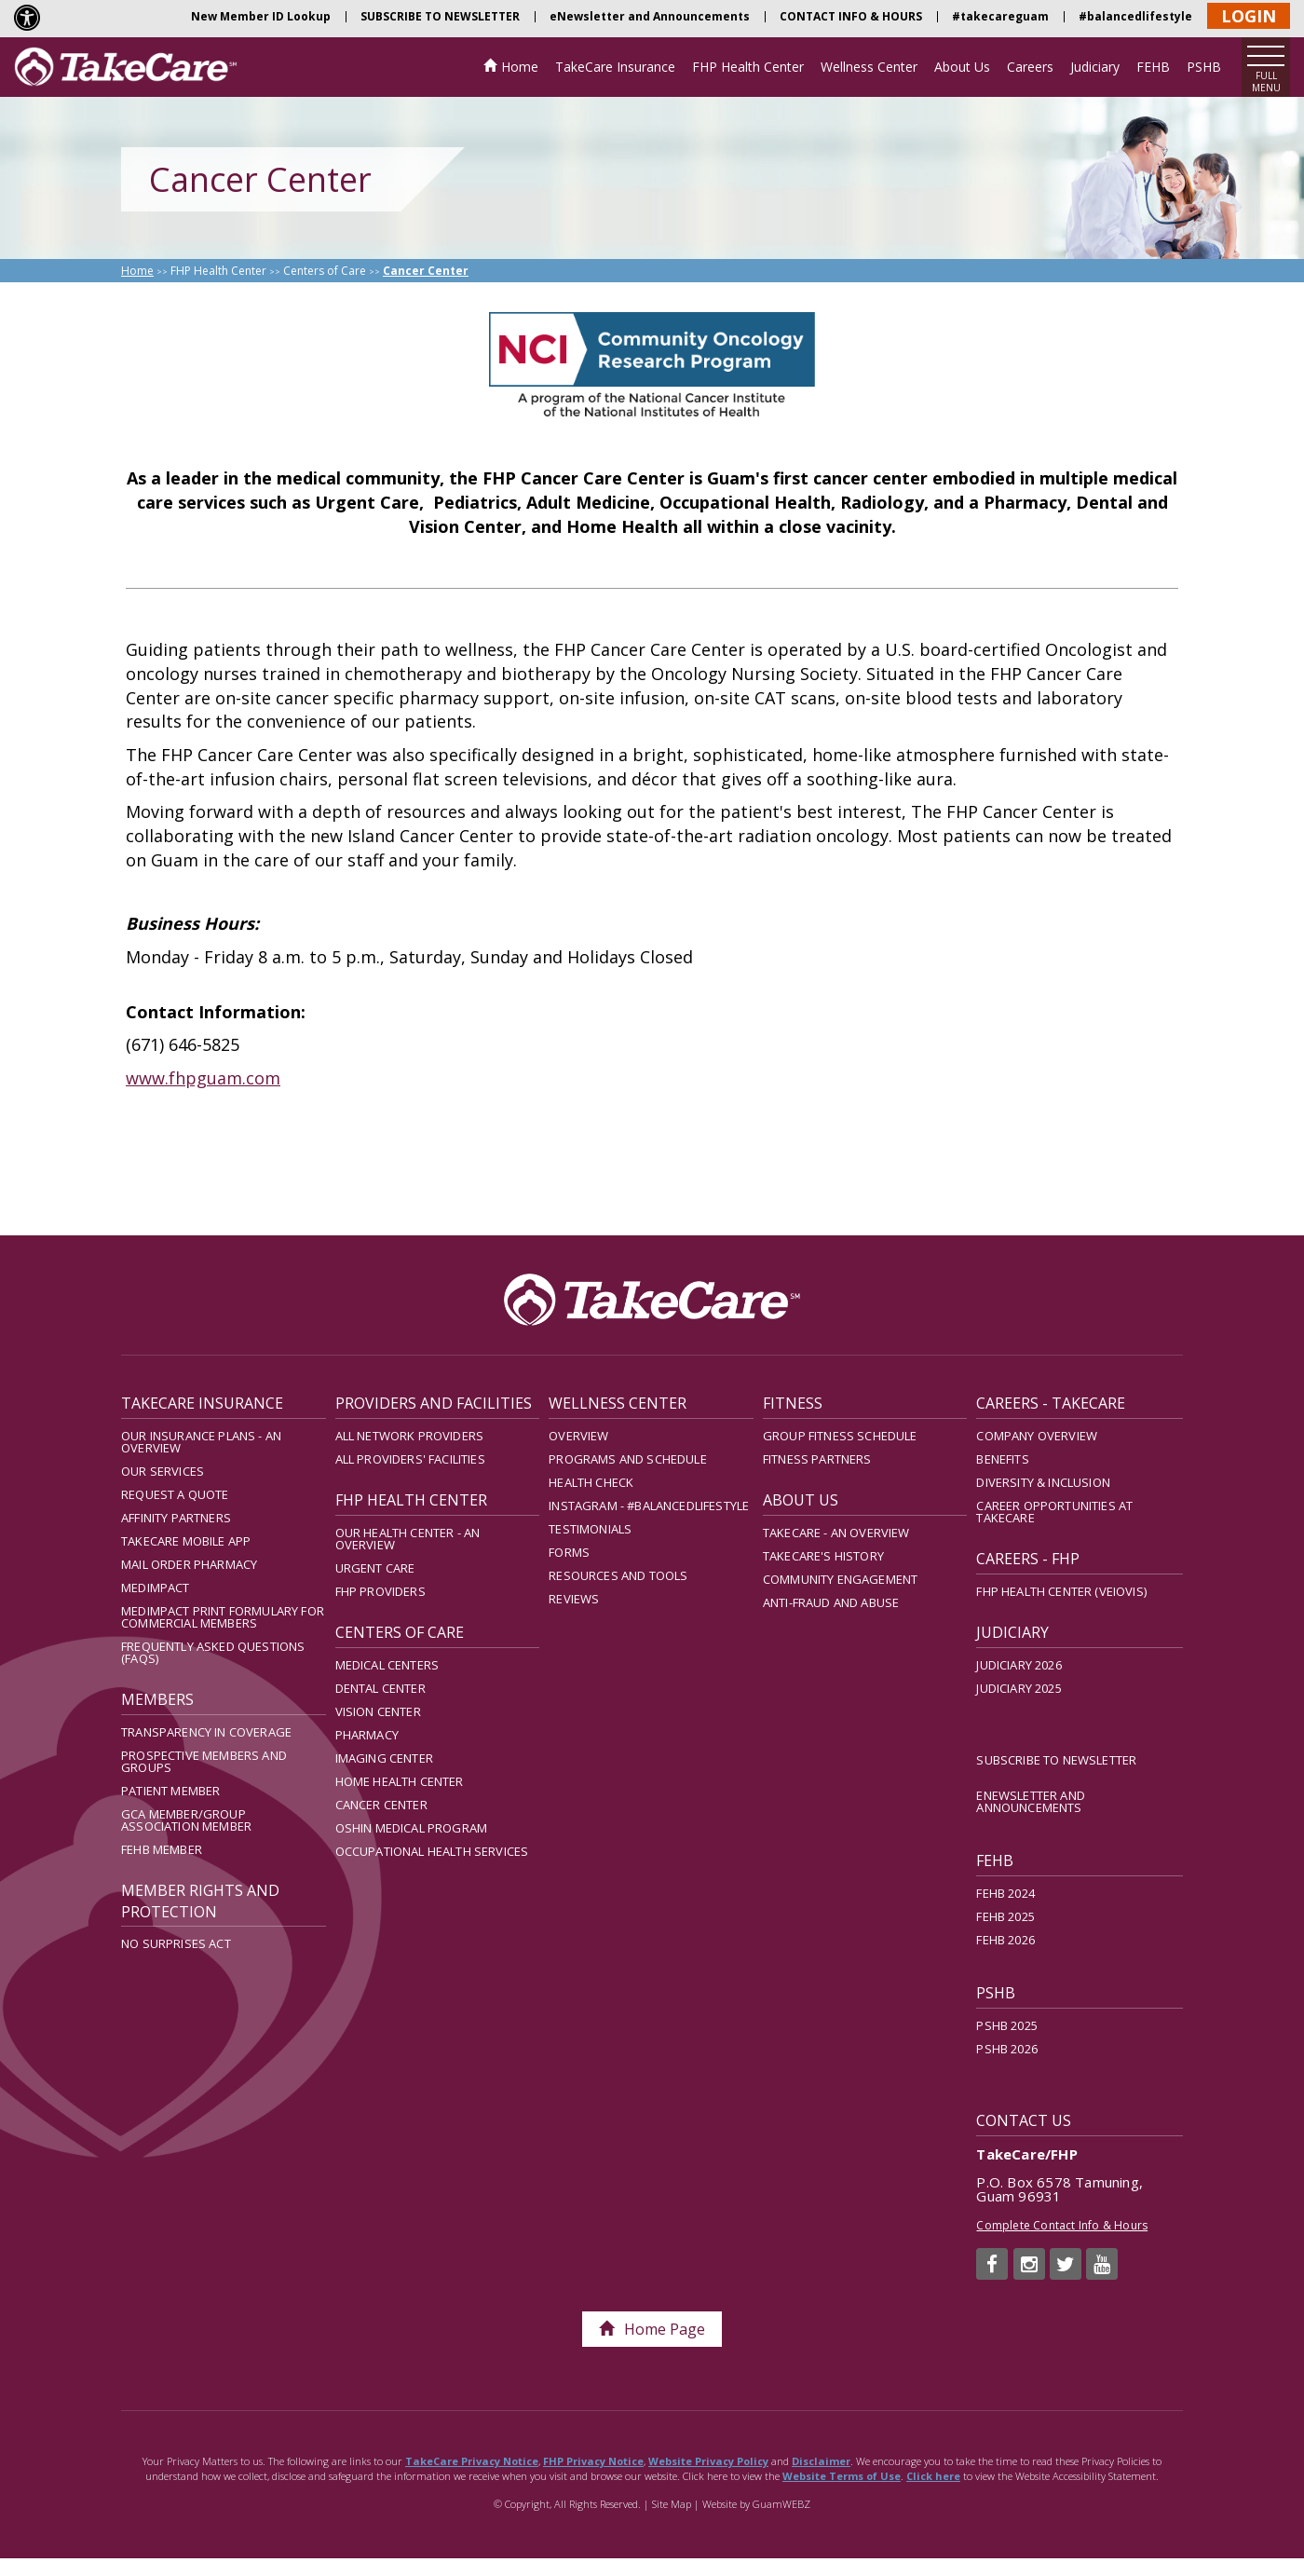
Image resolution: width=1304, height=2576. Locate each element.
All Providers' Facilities (410, 1459)
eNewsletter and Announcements (650, 16)
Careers (1030, 66)
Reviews (574, 1598)
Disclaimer (821, 2461)
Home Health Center (399, 1781)
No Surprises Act (176, 1943)
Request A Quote (175, 1494)
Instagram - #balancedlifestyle (649, 1505)
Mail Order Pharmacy (189, 1564)
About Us (962, 66)
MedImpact (155, 1587)
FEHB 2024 (1005, 1893)
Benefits (1002, 1459)
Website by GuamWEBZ (756, 2504)
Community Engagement (840, 1579)
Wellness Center (869, 66)
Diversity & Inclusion (1043, 1482)
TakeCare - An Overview (836, 1532)
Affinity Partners (176, 1517)
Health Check (591, 1482)
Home (519, 66)
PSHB (1204, 66)
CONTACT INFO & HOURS (851, 16)
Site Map (671, 2504)
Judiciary (1095, 66)
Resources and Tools (618, 1575)
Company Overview (1036, 1435)
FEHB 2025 (1005, 1916)
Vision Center (378, 1711)
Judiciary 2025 (1018, 1688)
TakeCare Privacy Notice (471, 2461)
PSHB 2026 (1007, 2048)
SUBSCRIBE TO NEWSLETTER (440, 16)
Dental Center (380, 1688)
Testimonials (590, 1528)
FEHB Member (161, 1849)
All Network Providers (409, 1435)
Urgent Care (375, 1568)
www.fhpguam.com (203, 1078)
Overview (578, 1435)
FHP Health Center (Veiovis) (1061, 1591)
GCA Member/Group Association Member (186, 1820)
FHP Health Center (748, 66)
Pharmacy (367, 1734)
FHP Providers (380, 1591)
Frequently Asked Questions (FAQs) (213, 1652)
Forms (569, 1552)
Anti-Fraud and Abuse (831, 1602)
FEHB (1153, 66)
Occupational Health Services (432, 1851)
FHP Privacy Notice (593, 2461)
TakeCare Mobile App (186, 1541)
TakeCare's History (823, 1555)
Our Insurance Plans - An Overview (201, 1441)
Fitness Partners (817, 1459)
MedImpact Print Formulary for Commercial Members (222, 1616)
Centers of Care (324, 271)
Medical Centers (387, 1664)
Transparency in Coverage (206, 1732)
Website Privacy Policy (708, 2461)
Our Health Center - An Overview (408, 1538)
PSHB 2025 (1007, 2025)
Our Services (162, 1471)
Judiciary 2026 (1018, 1664)
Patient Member (170, 1790)
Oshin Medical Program (411, 1828)
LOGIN (1248, 16)
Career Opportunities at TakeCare (1054, 1511)
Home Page (652, 2329)
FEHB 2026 (1005, 1939)
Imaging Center (384, 1758)
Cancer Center (381, 1804)
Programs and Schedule (628, 1459)
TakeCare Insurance (615, 66)
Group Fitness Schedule (840, 1435)
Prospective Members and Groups (204, 1761)
